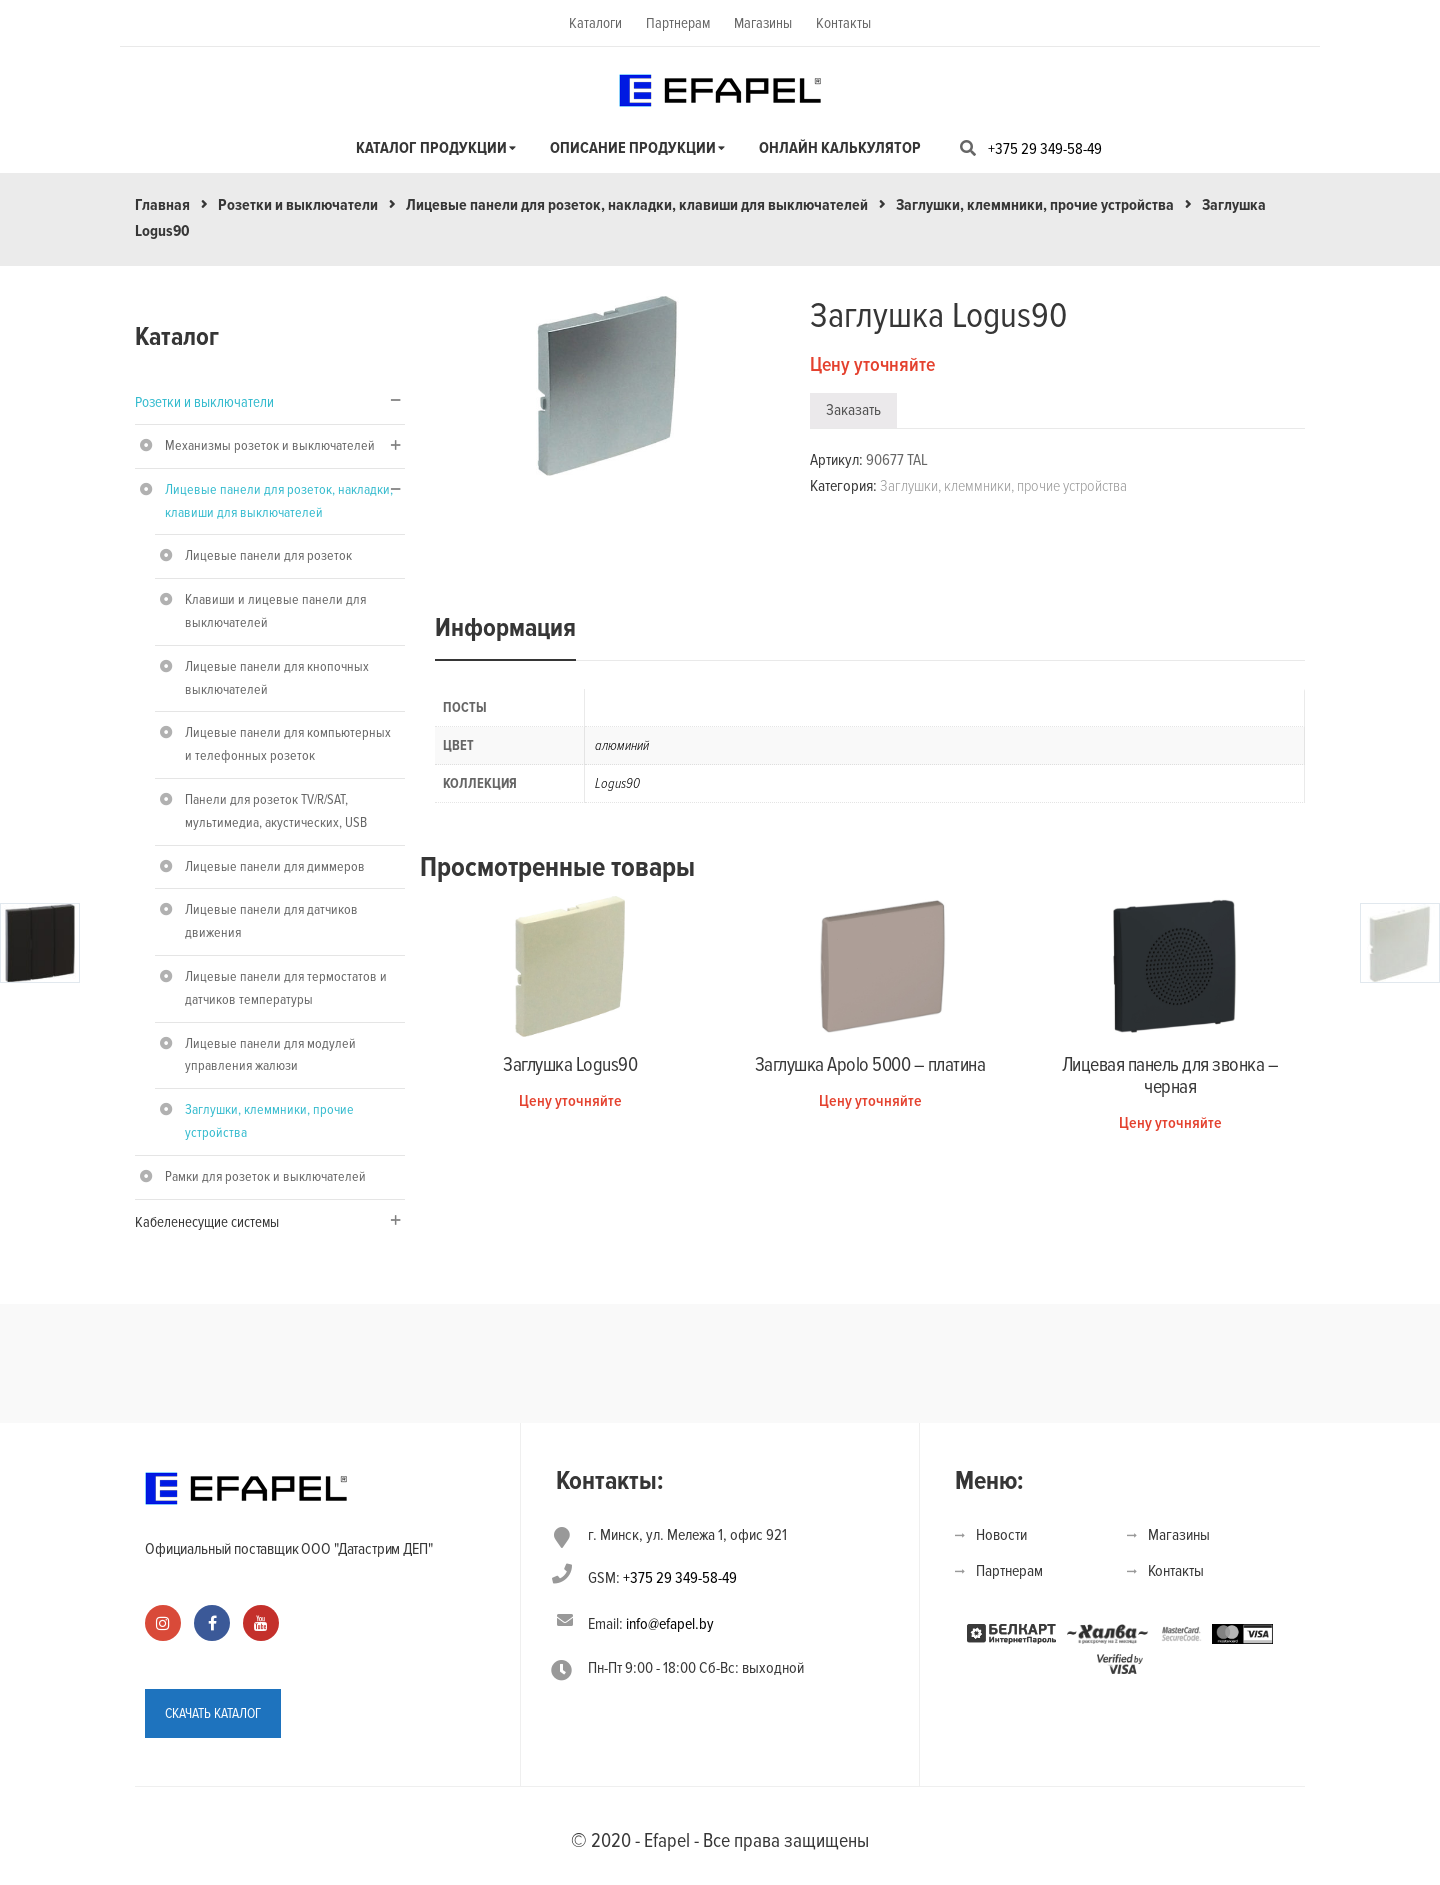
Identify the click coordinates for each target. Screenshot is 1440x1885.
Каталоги (595, 23)
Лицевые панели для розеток (268, 555)
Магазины (763, 23)
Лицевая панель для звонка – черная (1170, 1076)
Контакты (843, 23)
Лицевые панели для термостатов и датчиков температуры (286, 988)
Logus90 (617, 783)
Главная (162, 205)
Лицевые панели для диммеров (275, 866)
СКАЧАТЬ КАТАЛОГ (213, 1713)
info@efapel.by (670, 1624)
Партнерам (678, 23)
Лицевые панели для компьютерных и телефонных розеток (288, 744)
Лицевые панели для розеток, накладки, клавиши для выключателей (637, 205)
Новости (1001, 1535)
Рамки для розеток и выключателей (265, 1176)
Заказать (853, 410)
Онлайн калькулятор (840, 148)
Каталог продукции (431, 148)
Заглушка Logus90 (570, 1065)
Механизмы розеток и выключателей (270, 445)
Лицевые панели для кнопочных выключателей (277, 678)
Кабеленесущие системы (207, 1222)
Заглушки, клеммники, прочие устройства (1035, 205)
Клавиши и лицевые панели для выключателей (275, 611)
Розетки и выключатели (298, 205)
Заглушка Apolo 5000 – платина (870, 1065)
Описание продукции (633, 148)
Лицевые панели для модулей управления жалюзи (270, 1055)
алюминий (622, 745)
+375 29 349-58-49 (1045, 149)
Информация (505, 628)
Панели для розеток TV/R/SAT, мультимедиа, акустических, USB (276, 811)
